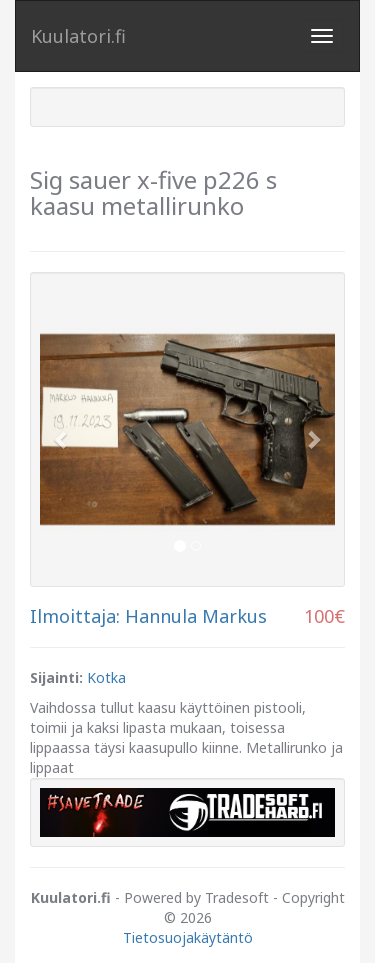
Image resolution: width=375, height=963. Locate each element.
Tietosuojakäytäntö (188, 937)
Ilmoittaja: (75, 616)
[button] (62, 429)
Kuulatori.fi (78, 36)
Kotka (106, 677)
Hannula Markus (196, 616)
